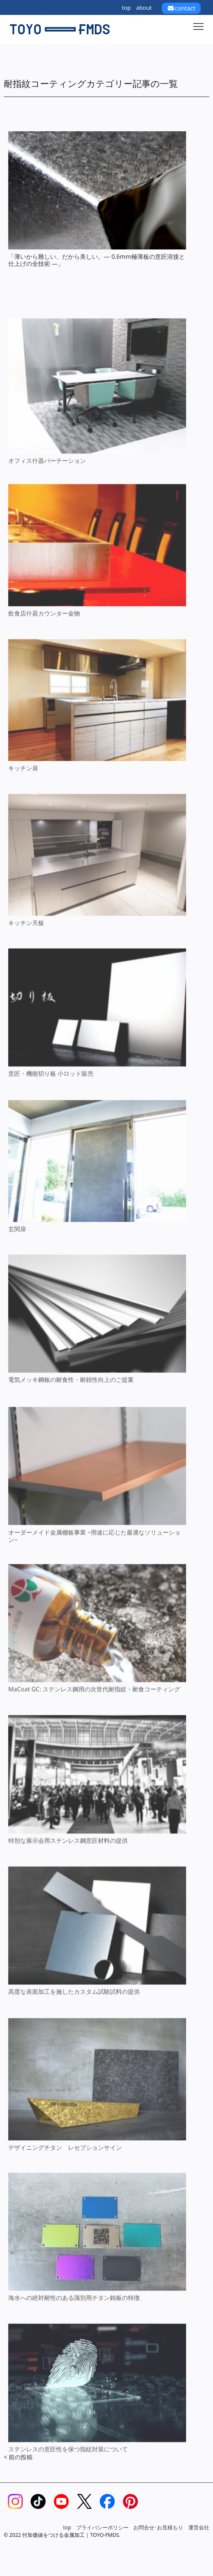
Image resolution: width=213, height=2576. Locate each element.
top (126, 7)
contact (181, 8)
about (144, 7)
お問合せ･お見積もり (158, 2527)
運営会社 (198, 2527)
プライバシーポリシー (102, 2527)
